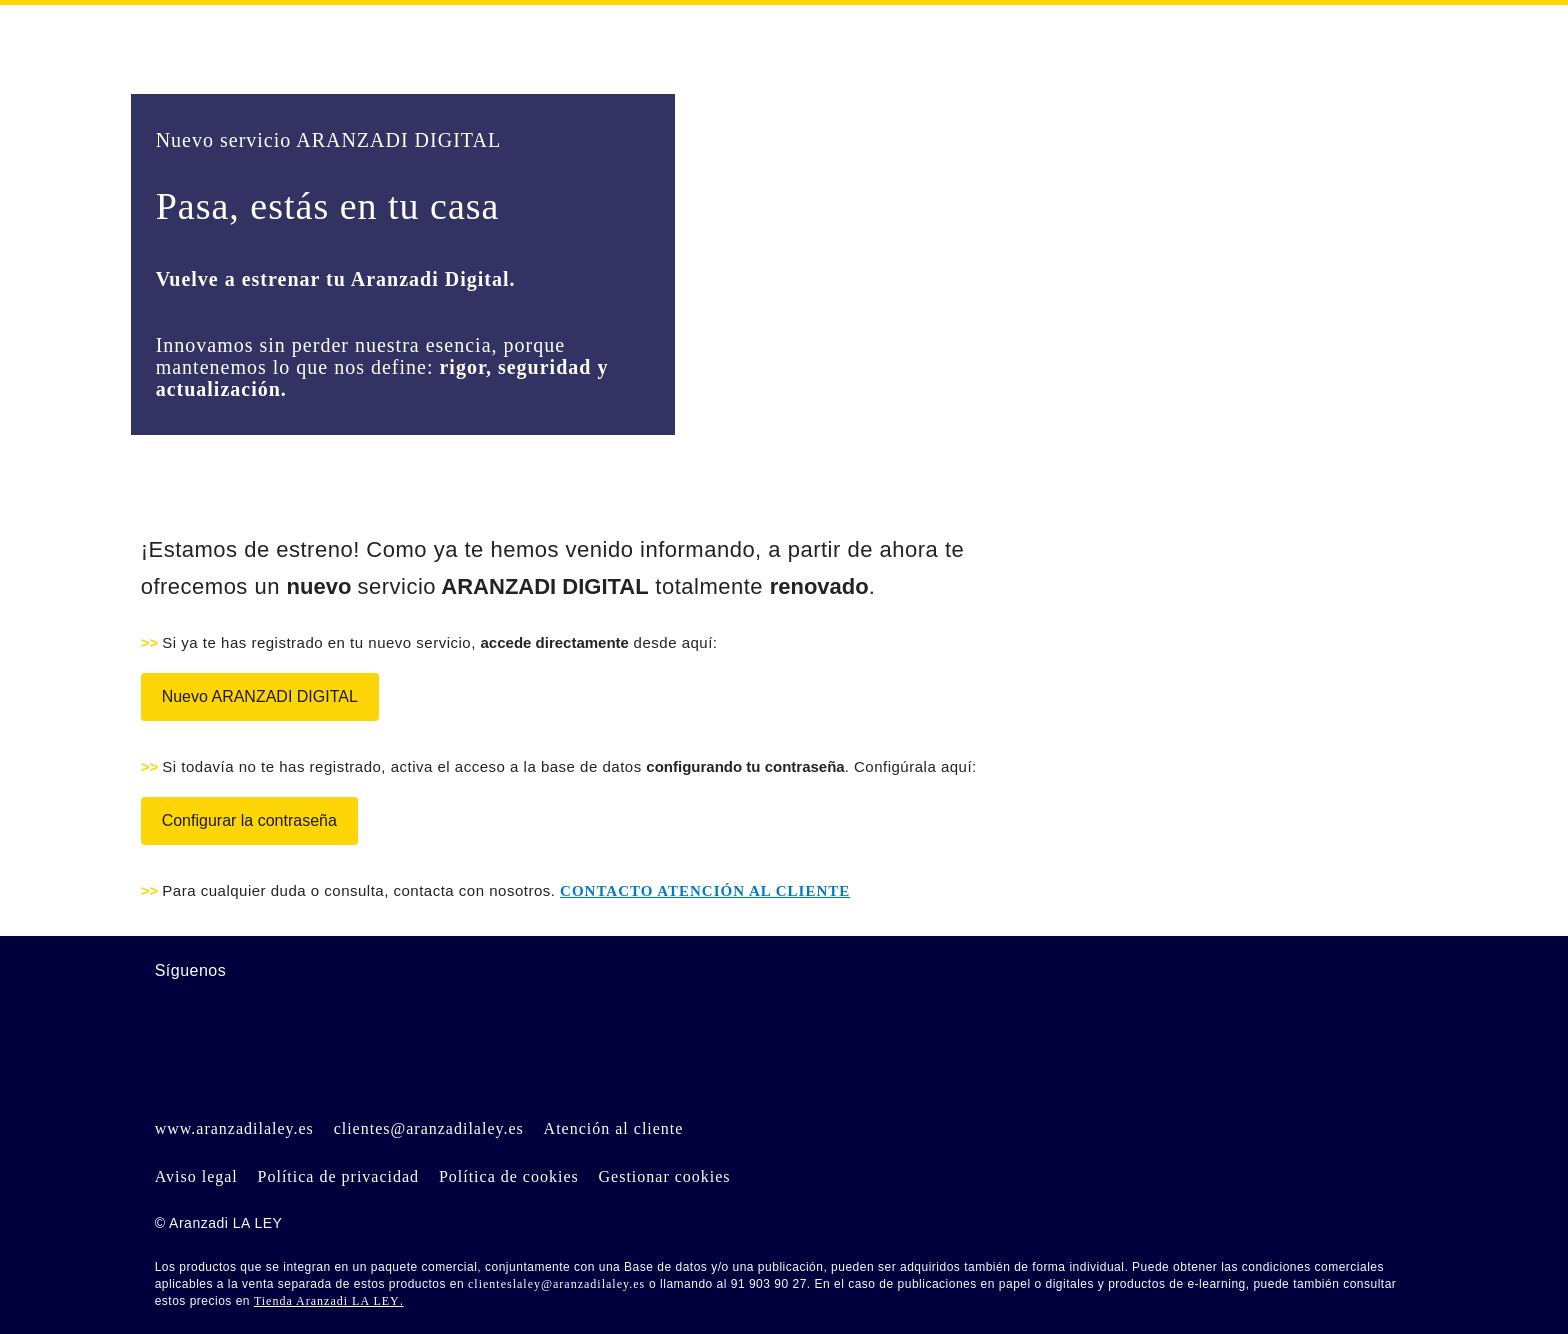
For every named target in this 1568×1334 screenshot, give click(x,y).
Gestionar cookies (665, 1176)
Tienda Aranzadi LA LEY (327, 1301)
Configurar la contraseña (249, 820)
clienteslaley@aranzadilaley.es (556, 1284)
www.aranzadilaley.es (234, 1128)
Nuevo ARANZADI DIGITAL (260, 696)
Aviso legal (196, 1176)
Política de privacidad (339, 1176)
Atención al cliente (614, 1128)
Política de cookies (509, 1176)
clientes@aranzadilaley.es (429, 1128)
